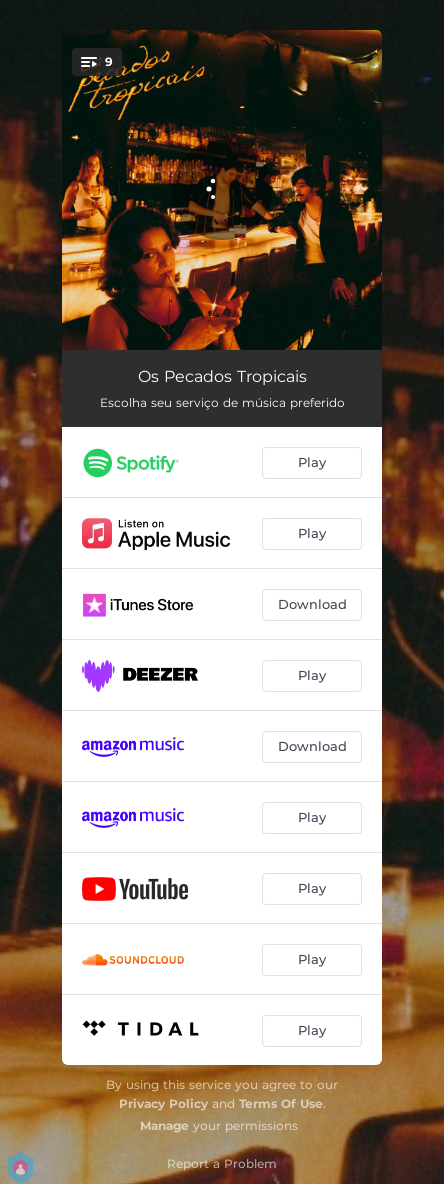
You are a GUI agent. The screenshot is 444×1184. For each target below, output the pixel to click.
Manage (164, 1125)
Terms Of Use (281, 1103)
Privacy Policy (163, 1103)
